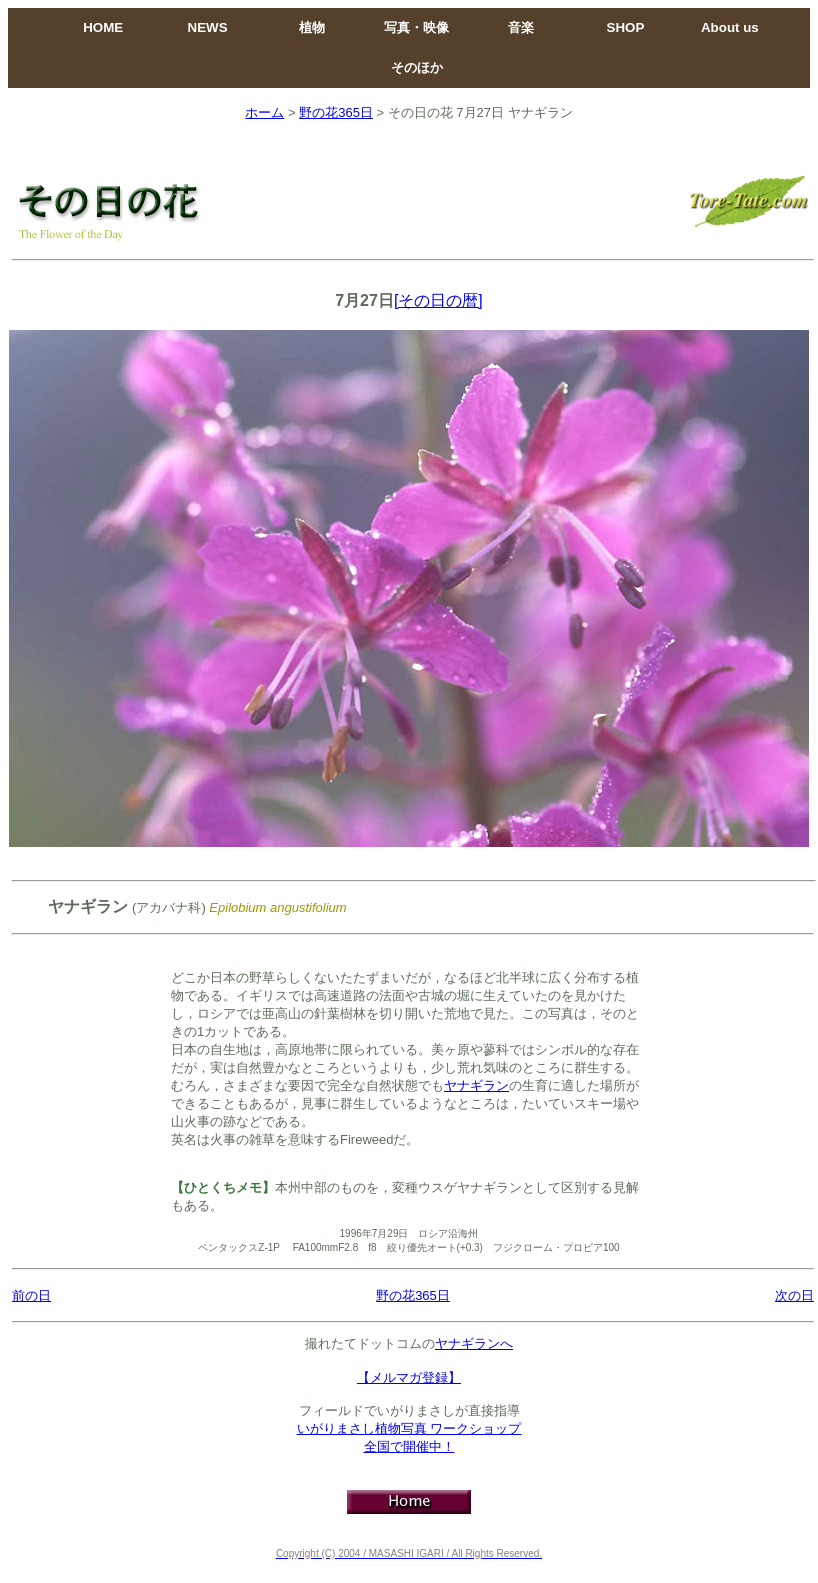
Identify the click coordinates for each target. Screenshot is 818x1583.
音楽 (521, 27)
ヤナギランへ (474, 1343)
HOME (103, 27)
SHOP (626, 27)
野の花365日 (336, 112)
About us (730, 27)
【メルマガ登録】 (409, 1377)
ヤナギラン (476, 1085)
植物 (312, 27)
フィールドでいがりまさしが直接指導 (409, 1410)
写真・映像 (416, 27)
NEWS (208, 27)
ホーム (264, 112)
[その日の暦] (438, 300)
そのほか (417, 67)
